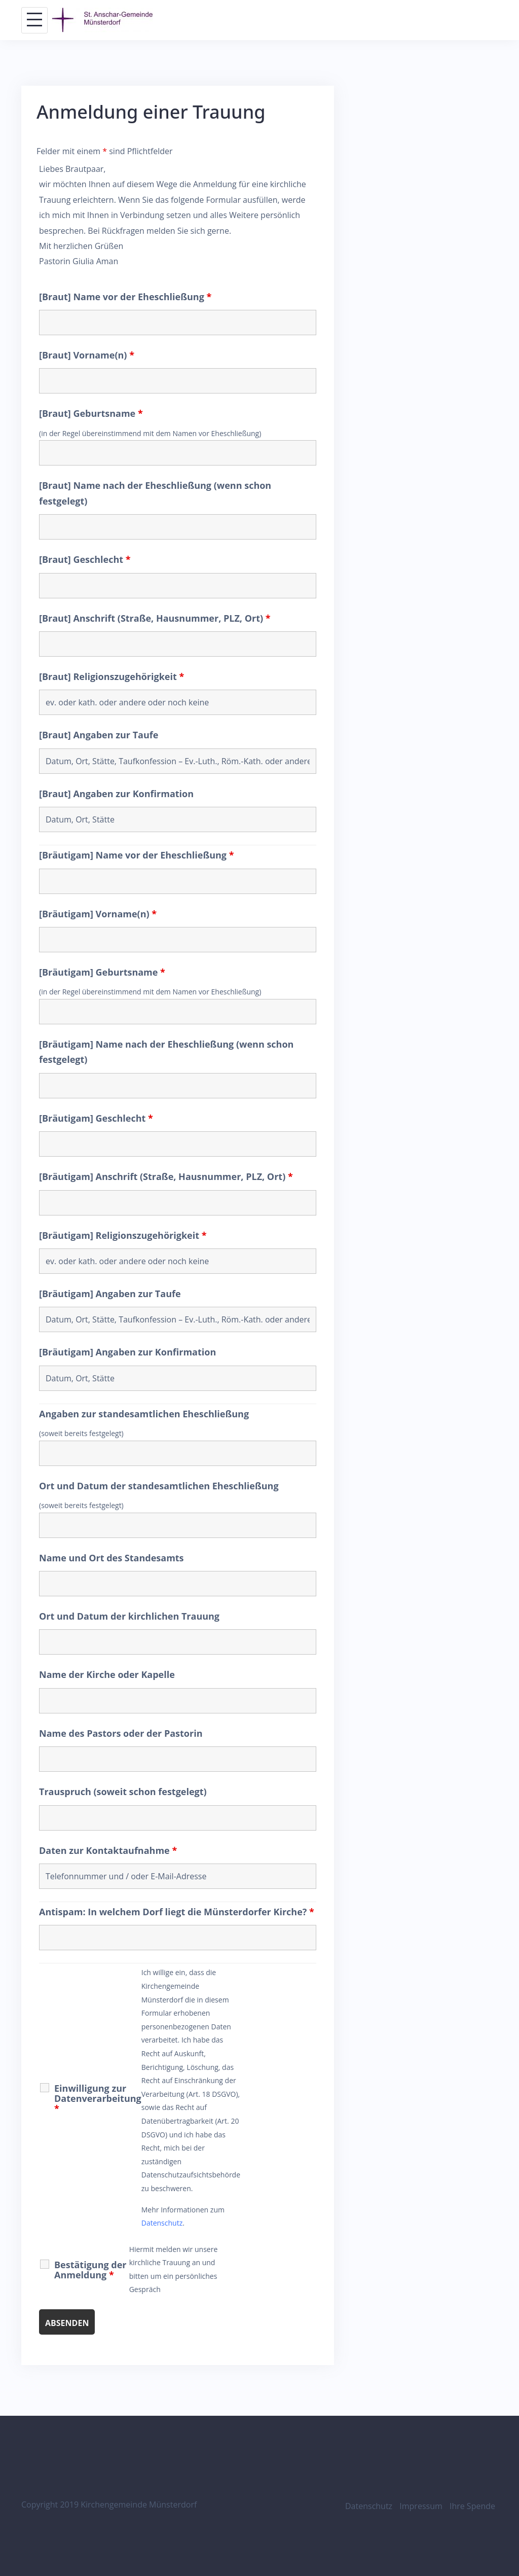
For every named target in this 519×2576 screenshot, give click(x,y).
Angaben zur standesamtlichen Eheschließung (144, 1414)
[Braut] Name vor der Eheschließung (125, 297)
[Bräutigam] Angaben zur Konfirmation (127, 1352)
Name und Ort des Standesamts (111, 1558)
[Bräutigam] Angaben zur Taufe (110, 1293)
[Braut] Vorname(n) (86, 355)
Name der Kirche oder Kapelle (107, 1674)
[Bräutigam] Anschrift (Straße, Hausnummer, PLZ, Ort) (166, 1176)
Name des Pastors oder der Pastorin (121, 1733)
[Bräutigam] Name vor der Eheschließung (136, 855)
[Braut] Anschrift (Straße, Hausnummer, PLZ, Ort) (155, 618)
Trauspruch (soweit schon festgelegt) (123, 1791)
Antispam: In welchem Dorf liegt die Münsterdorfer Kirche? (176, 1912)
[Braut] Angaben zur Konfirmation (116, 794)
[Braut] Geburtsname (91, 413)
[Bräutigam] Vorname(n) (98, 914)
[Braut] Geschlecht (85, 559)
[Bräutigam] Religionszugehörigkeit (123, 1235)
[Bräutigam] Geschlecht (96, 1118)
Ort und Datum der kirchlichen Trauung (129, 1616)
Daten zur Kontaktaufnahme (108, 1850)
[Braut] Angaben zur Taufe (98, 735)
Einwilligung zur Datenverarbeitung (97, 2098)
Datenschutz (161, 2223)
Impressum (420, 2506)
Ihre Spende (472, 2506)
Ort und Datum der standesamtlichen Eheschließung (159, 1486)
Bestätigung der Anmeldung (90, 2270)
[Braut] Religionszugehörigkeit (111, 676)
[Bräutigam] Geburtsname (102, 972)
